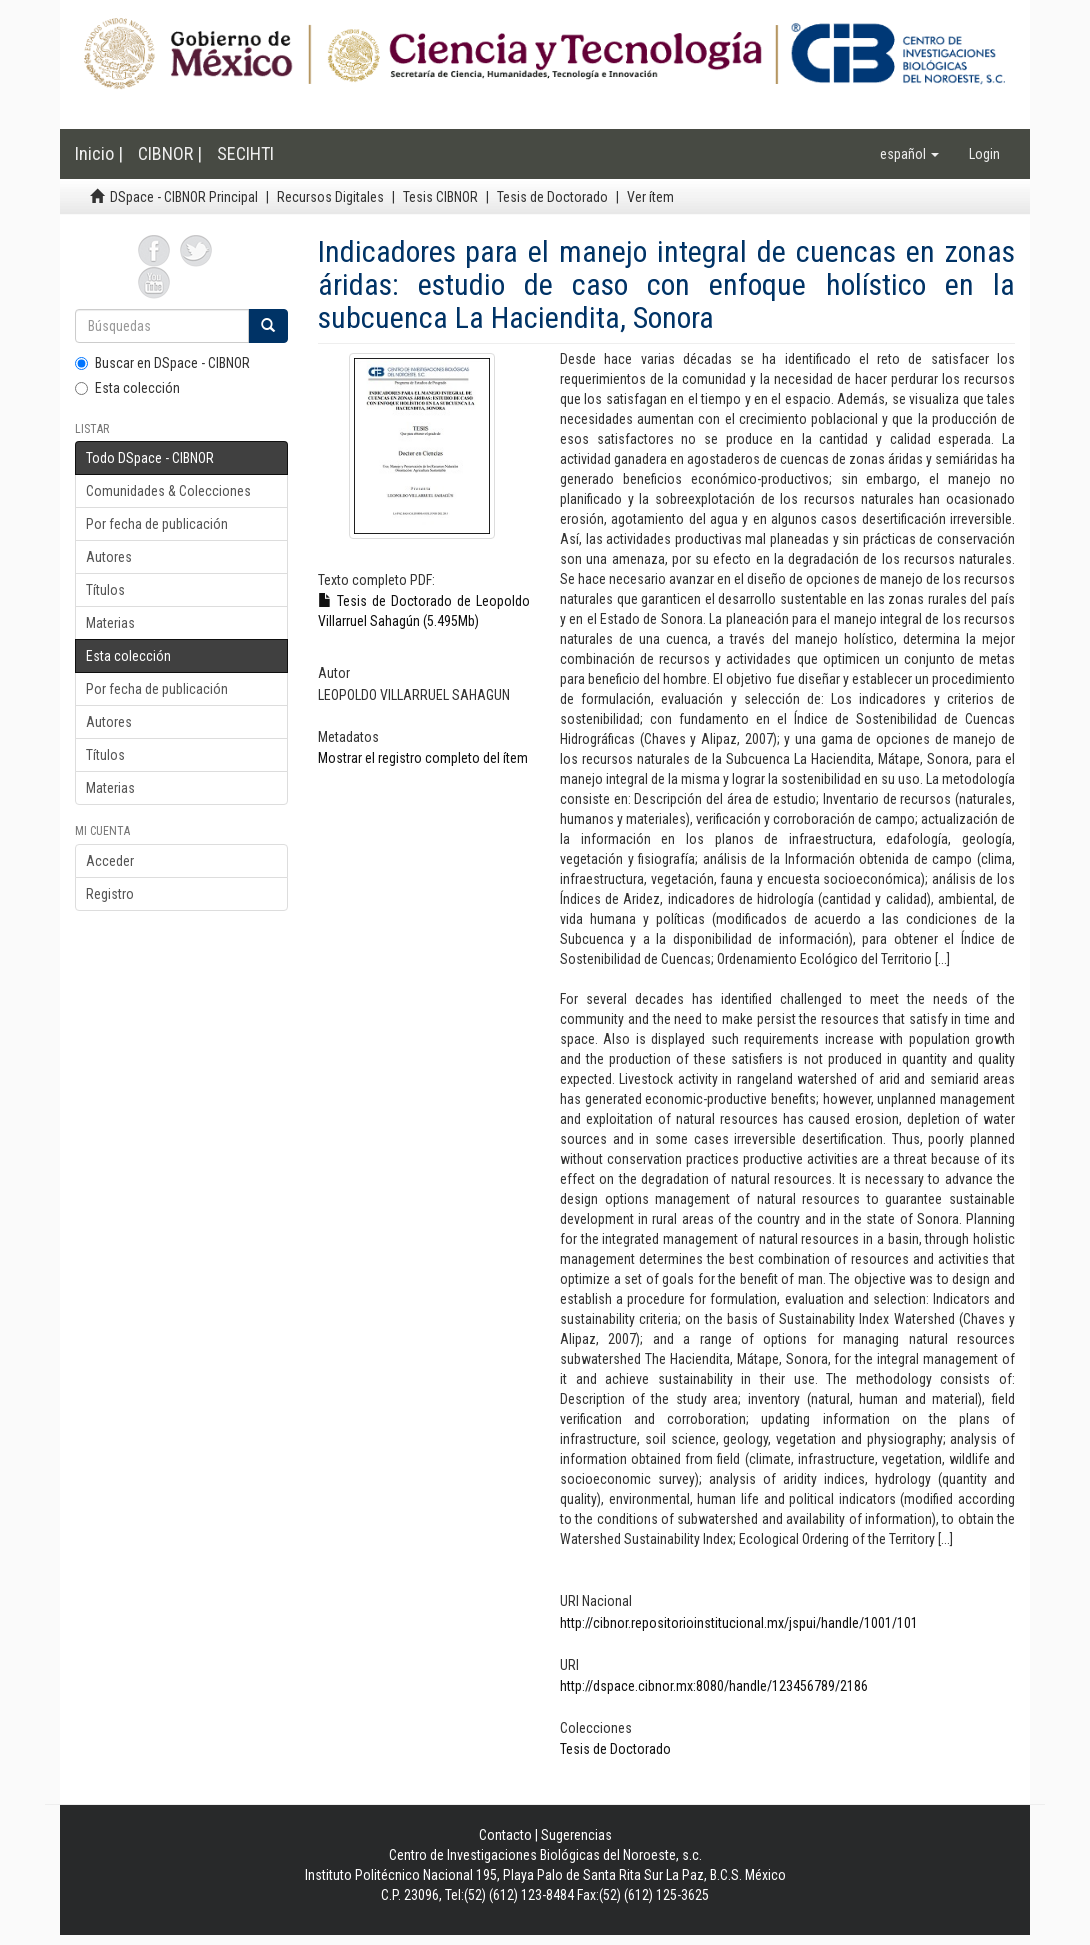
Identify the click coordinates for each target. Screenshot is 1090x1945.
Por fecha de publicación (157, 524)
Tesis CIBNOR (440, 197)
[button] (909, 154)
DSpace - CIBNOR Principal (184, 197)
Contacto (505, 1835)
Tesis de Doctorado (552, 197)
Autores (109, 557)
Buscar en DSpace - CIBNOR (162, 363)
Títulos (105, 590)
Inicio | (99, 153)
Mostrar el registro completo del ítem (423, 758)
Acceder (110, 861)
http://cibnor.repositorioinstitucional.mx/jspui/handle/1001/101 (739, 1623)
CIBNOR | (170, 153)
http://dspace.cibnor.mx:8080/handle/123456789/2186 (714, 1686)
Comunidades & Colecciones (168, 491)
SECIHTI (245, 153)
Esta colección (127, 388)
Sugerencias (576, 1835)
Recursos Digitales (330, 197)
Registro (110, 894)
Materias (110, 623)
